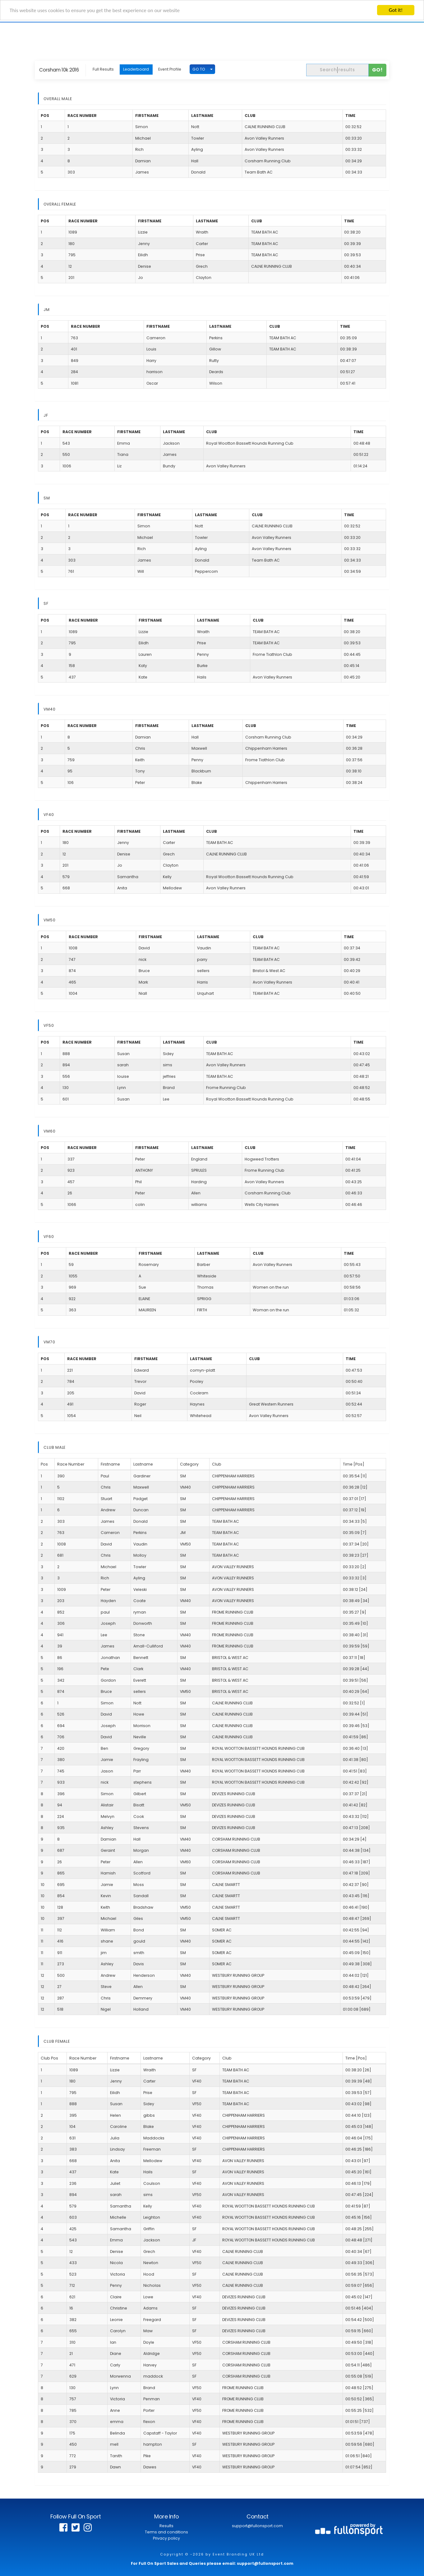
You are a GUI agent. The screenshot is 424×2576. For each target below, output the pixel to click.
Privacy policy (166, 2538)
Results (166, 2525)
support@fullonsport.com (257, 2525)
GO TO (198, 69)
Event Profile (169, 69)
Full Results (103, 69)
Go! (377, 69)
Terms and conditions (166, 2532)
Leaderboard (136, 69)
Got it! (396, 10)
